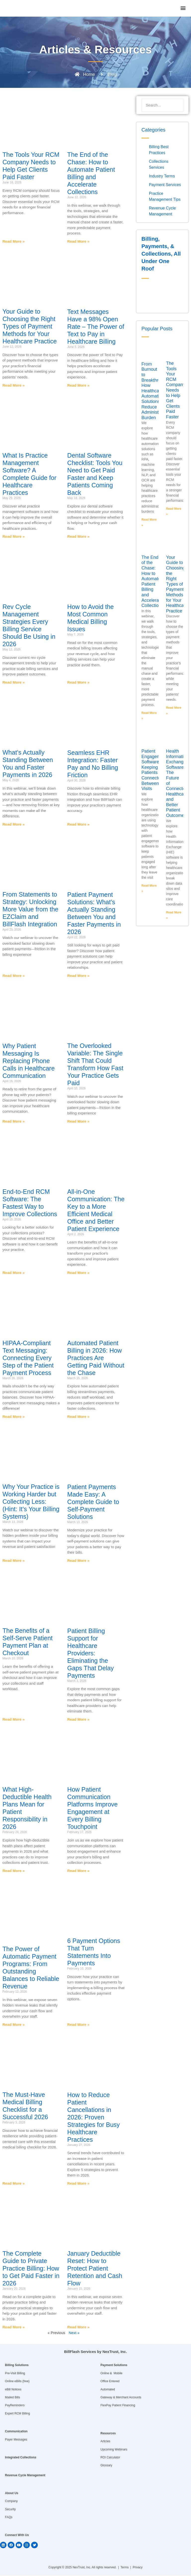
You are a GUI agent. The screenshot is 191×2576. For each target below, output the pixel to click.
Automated (107, 2389)
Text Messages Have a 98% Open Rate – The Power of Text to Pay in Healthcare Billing (95, 326)
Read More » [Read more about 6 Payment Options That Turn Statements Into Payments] (78, 2024)
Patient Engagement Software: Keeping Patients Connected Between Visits (154, 770)
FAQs (8, 2517)
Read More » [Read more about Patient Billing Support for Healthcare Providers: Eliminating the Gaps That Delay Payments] (78, 1719)
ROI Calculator (110, 2457)
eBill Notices (13, 2389)
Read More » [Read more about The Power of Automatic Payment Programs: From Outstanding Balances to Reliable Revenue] (13, 2024)
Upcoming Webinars (113, 2449)
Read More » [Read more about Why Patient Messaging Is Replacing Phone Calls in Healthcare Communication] (13, 1121)
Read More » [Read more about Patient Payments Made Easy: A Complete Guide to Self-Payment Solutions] (78, 1560)
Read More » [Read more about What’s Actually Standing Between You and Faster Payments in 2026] (13, 824)
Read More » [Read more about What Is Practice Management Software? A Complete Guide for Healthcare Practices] (13, 536)
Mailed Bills (12, 2397)
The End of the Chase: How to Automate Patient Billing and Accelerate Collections (152, 581)
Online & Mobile (111, 2373)
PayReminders (15, 2405)
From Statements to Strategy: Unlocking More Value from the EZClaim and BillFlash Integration (30, 909)
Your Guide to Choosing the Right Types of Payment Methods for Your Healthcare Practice (29, 326)
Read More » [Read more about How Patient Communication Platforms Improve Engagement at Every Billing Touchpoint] (78, 1871)
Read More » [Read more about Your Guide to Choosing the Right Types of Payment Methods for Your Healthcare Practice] (13, 385)
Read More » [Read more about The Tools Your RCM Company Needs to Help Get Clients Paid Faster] (13, 241)
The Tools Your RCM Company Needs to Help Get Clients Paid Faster (175, 390)
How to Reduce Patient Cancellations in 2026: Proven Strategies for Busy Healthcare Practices (93, 2117)
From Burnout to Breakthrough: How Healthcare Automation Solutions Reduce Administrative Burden (156, 391)
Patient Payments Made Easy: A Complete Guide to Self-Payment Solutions (93, 1501)
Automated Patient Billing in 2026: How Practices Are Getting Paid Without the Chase (95, 1357)
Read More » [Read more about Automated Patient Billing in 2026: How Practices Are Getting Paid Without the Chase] (78, 1416)
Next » (74, 2333)
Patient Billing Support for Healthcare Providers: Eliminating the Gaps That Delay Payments (90, 1653)
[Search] (177, 105)
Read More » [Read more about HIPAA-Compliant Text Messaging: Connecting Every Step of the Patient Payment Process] (13, 1416)
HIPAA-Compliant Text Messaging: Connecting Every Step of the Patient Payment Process (28, 1357)
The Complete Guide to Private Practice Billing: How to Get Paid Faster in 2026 (30, 2268)
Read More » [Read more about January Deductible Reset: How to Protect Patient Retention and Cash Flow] (78, 2327)
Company (11, 2501)
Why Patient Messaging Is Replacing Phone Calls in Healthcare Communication (28, 1060)
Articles (105, 2441)
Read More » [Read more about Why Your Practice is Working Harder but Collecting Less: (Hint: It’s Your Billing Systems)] (13, 1560)
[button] (183, 8)
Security (10, 2509)
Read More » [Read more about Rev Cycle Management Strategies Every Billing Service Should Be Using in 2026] (13, 682)
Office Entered (110, 2381)
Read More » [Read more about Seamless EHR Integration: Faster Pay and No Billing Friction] (78, 824)
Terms (124, 2567)
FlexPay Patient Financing (117, 2405)
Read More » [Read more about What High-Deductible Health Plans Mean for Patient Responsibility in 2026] (13, 1871)
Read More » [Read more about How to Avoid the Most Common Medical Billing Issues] (78, 682)
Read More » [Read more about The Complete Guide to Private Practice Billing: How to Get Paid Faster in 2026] (13, 2327)
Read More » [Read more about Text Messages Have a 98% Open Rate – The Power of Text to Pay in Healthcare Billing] (78, 385)
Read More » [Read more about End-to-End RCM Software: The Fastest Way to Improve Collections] (13, 1273)
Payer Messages (16, 2439)
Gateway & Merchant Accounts (120, 2397)
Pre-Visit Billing (15, 2373)
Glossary (106, 2465)
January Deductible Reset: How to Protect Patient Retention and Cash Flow (94, 2268)
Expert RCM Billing (17, 2413)
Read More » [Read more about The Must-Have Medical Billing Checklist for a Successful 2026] (13, 2183)
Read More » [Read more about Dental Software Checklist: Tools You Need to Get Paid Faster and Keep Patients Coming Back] (78, 536)
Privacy (138, 2567)
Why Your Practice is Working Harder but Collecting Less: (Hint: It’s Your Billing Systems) (30, 1501)
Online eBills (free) (17, 2381)
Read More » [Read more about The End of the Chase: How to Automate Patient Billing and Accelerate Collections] (78, 241)
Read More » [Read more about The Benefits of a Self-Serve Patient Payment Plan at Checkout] (13, 1719)
